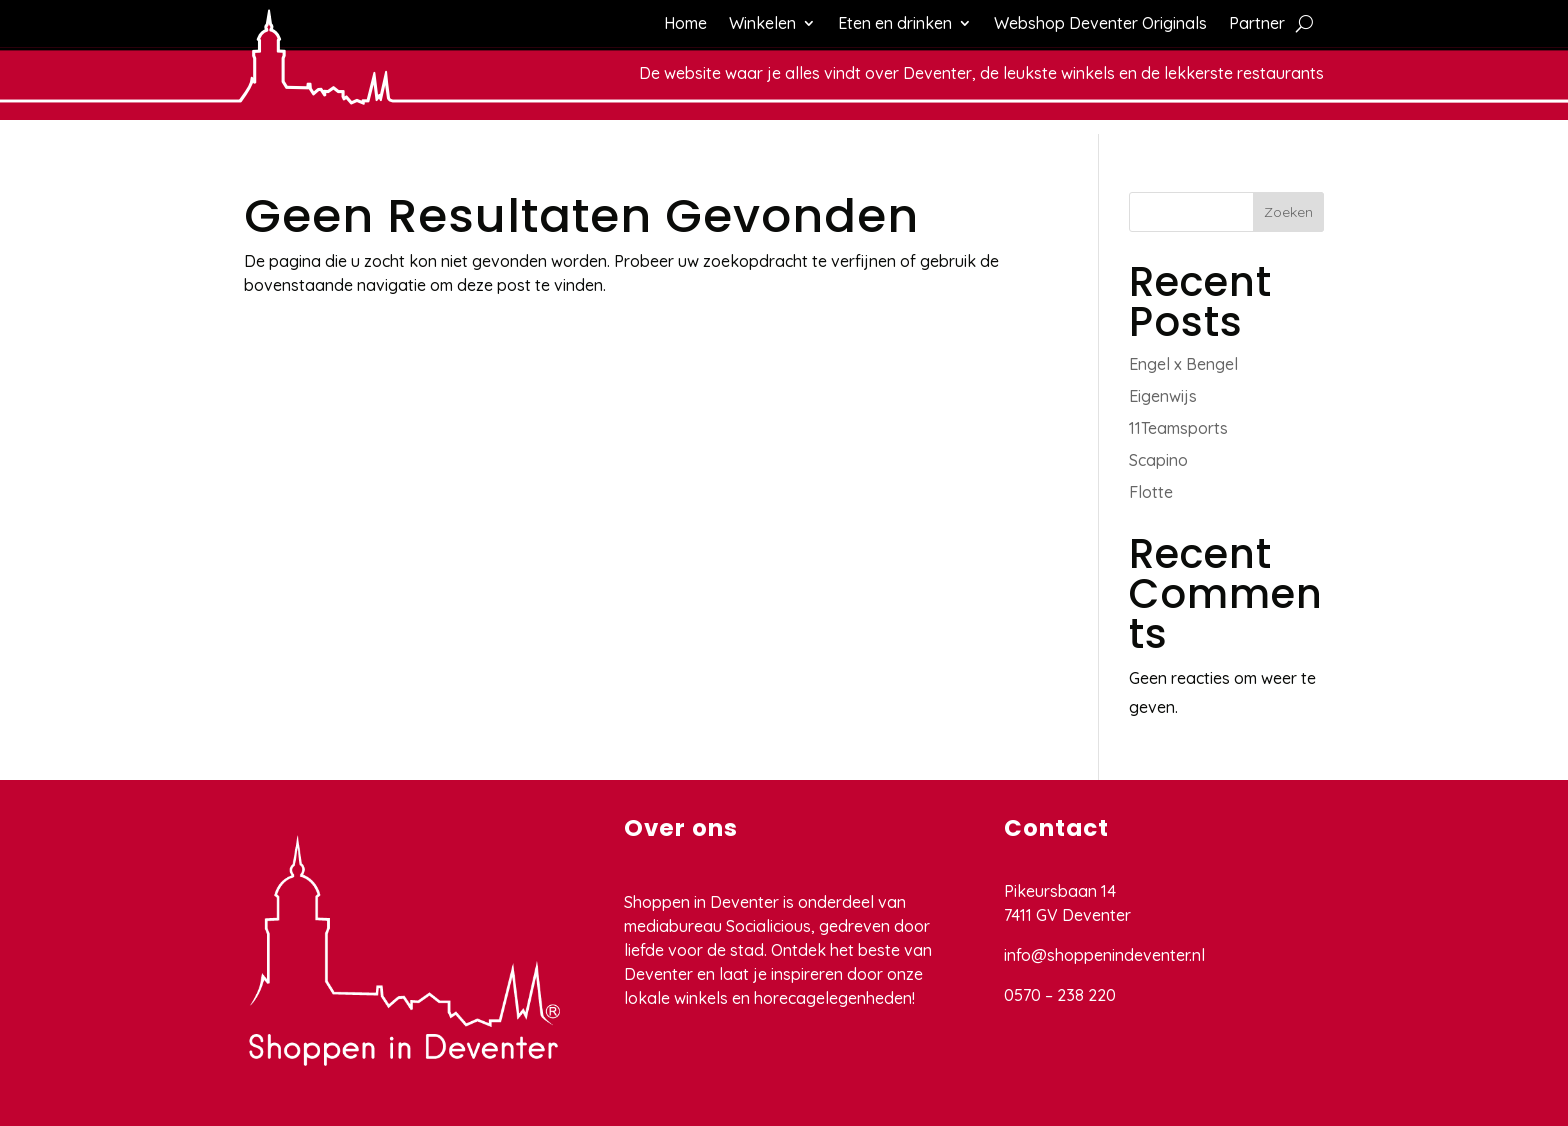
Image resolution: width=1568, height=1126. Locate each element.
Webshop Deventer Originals (1100, 24)
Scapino (1158, 460)
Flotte (1151, 492)
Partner (1257, 24)
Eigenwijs (1163, 396)
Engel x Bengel (1183, 364)
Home (685, 24)
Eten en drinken (895, 24)
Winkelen (762, 24)
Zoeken (1288, 212)
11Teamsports (1178, 428)
